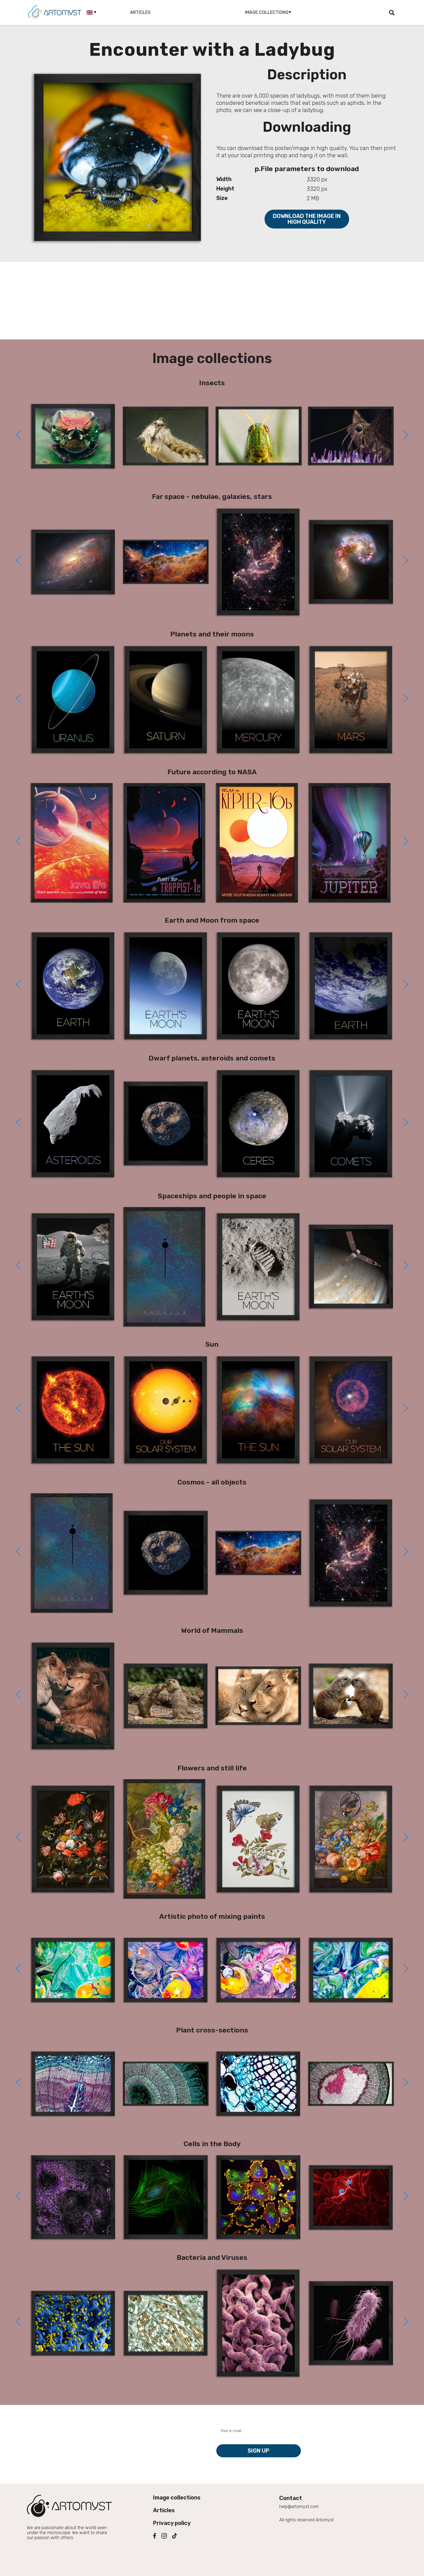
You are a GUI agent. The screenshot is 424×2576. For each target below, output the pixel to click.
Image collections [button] (266, 12)
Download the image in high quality (307, 219)
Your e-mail (231, 2421)
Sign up (258, 2450)
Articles (140, 12)
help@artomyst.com (299, 2506)
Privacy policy (172, 2523)
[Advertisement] (212, 300)
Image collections (176, 2497)
